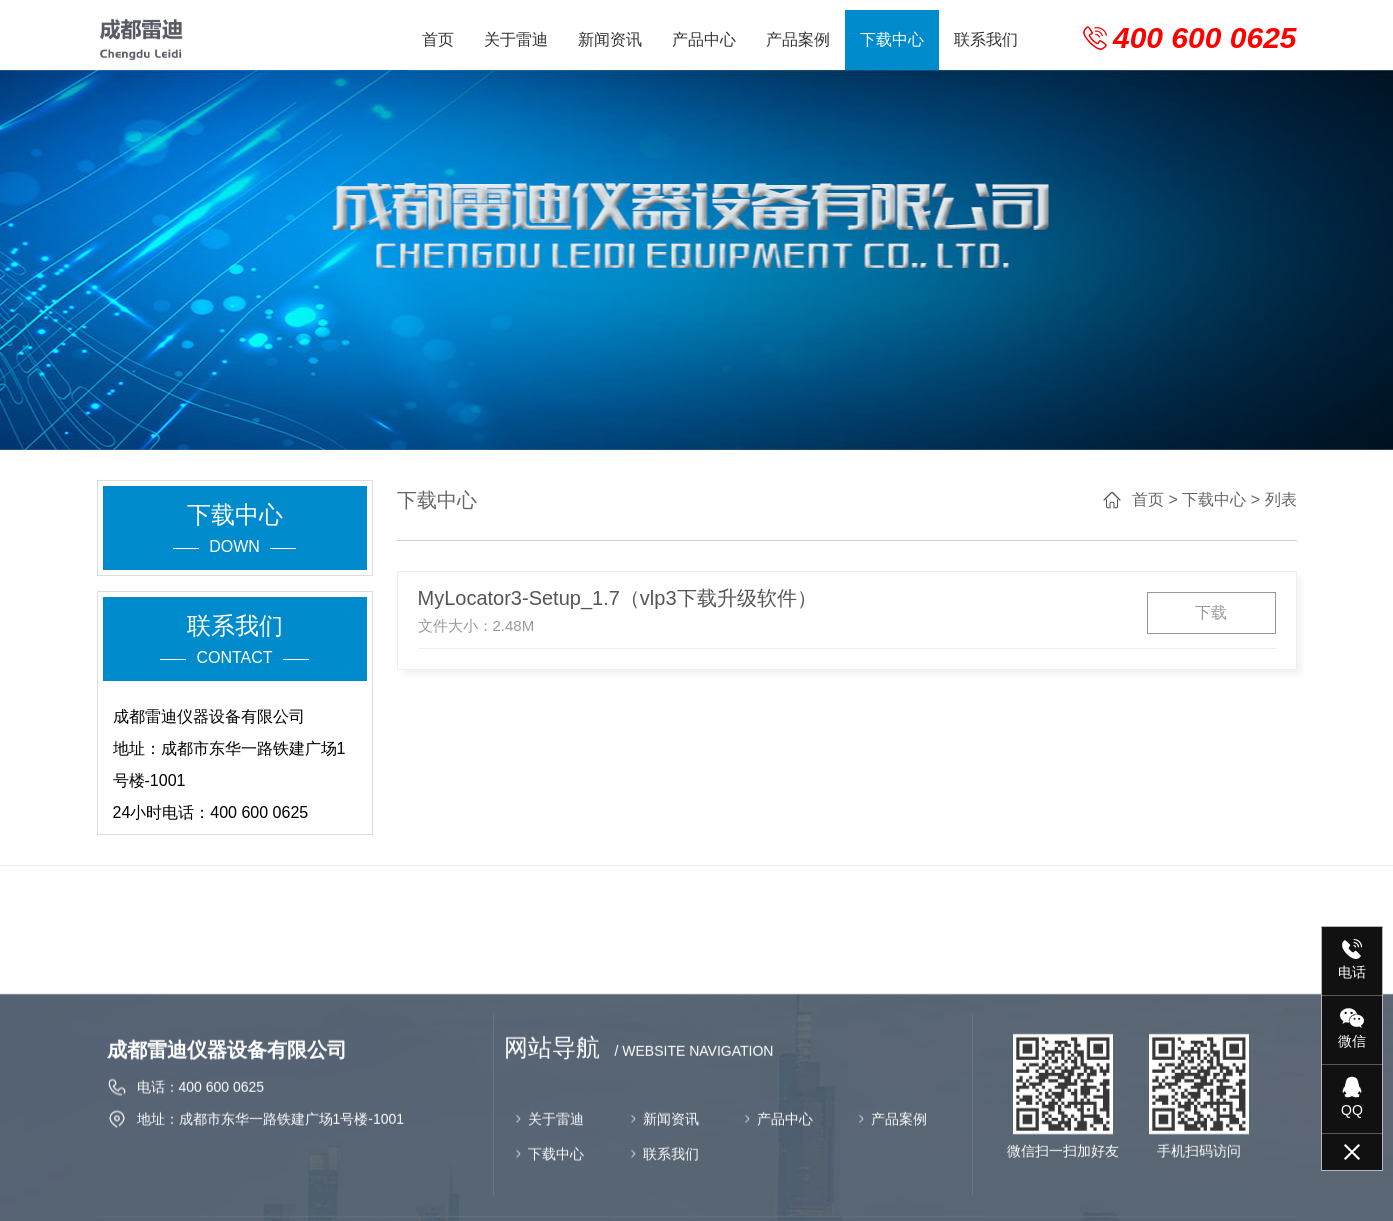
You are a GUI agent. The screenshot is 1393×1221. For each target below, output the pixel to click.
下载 (1226, 612)
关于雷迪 (516, 39)
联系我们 (986, 39)
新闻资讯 (610, 39)
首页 (438, 39)
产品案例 (798, 39)
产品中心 (704, 39)
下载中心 (892, 39)
